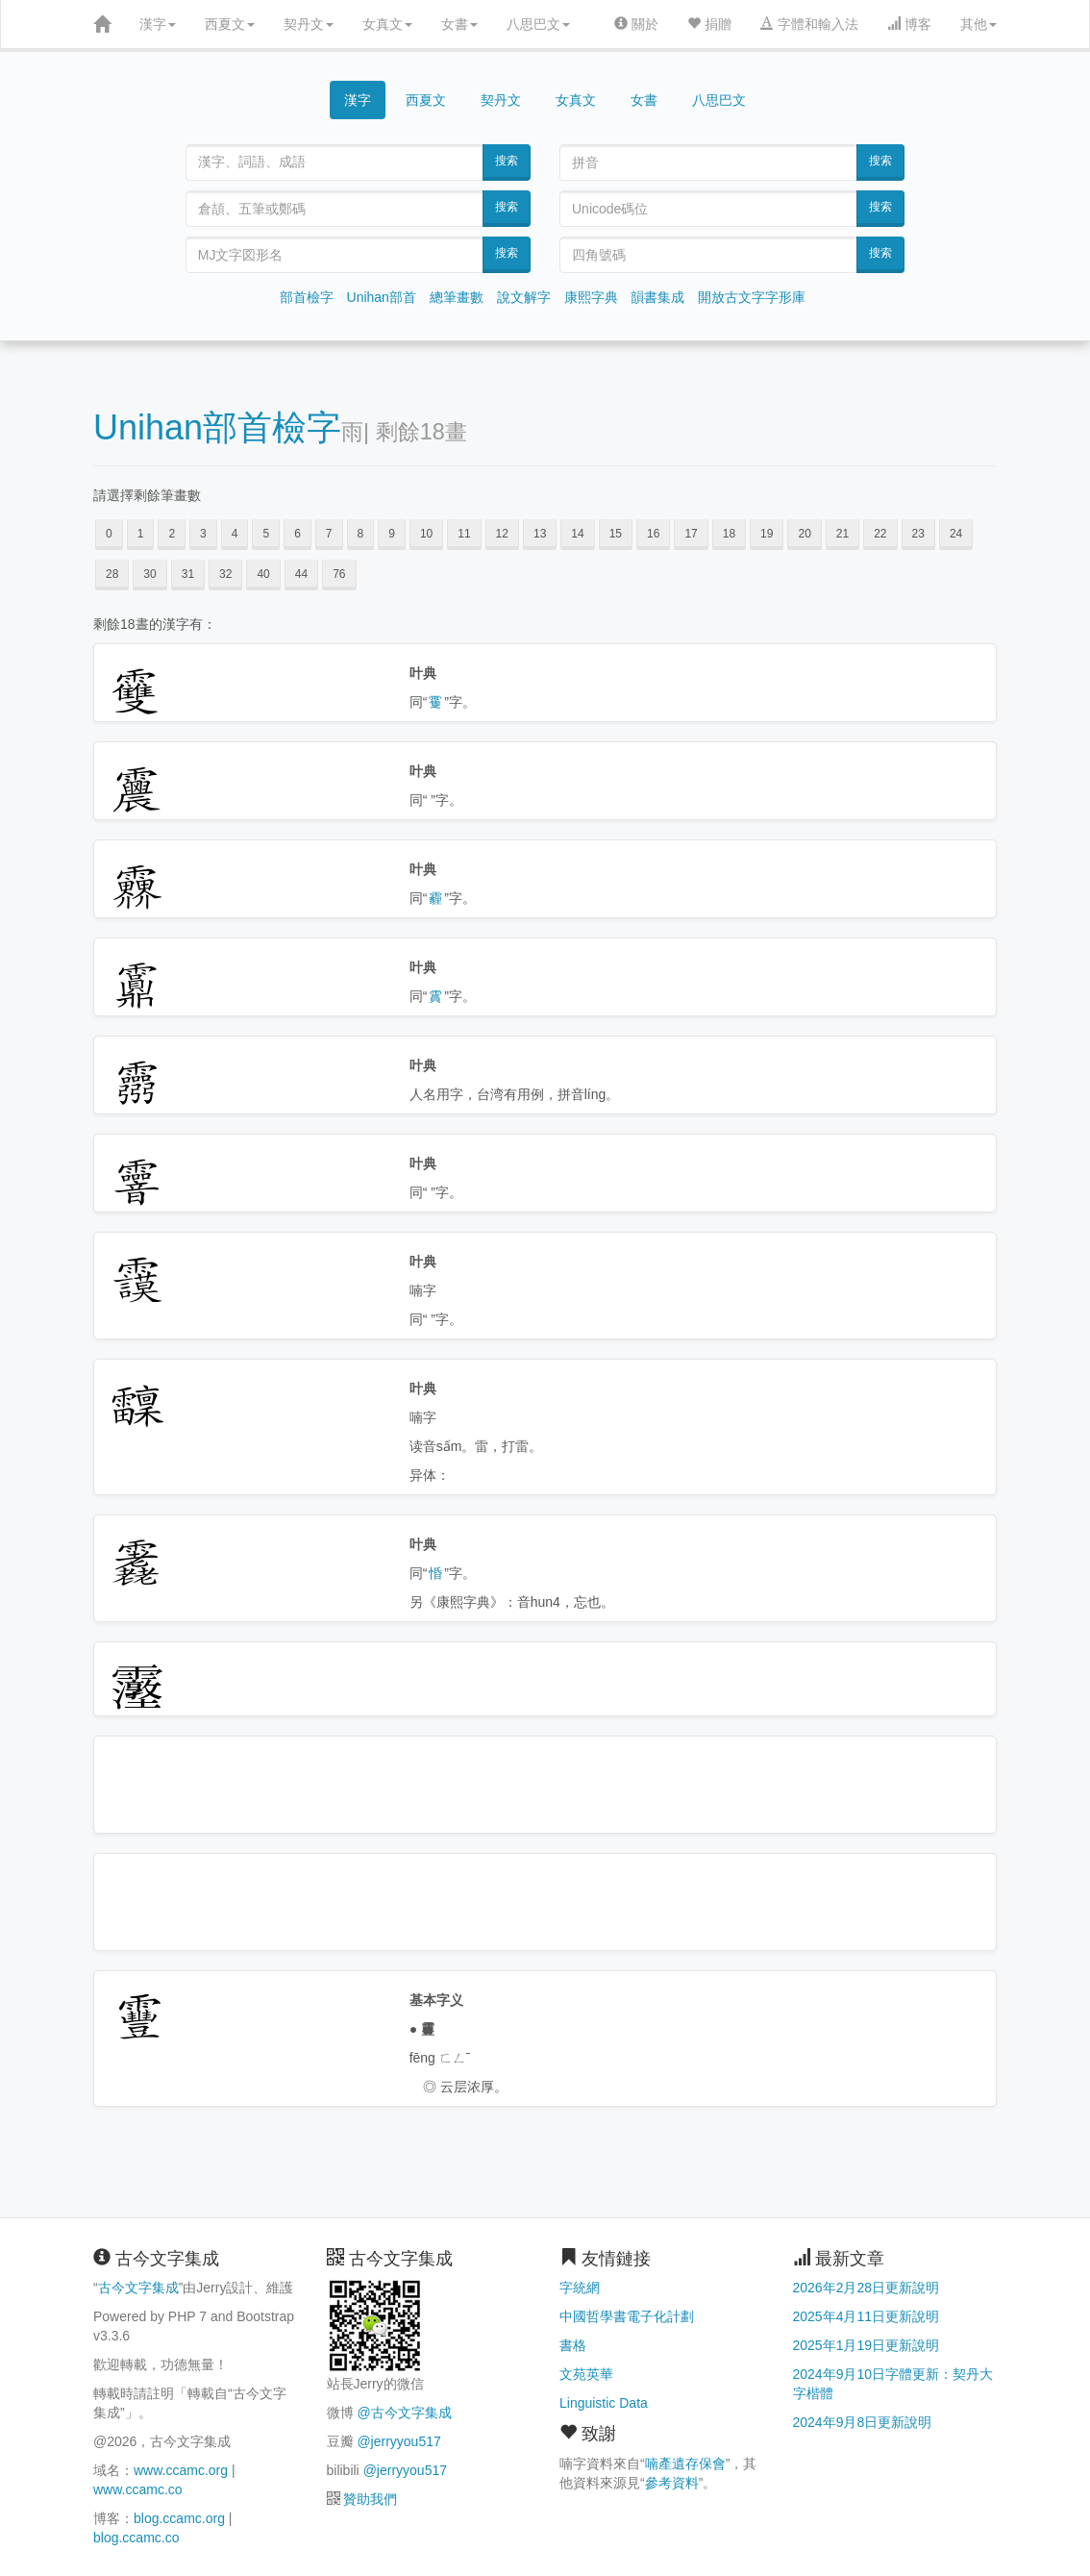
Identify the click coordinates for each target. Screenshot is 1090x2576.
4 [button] (235, 533)
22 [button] (880, 533)
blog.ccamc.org (179, 2518)
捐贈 (709, 24)
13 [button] (539, 533)
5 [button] (265, 533)
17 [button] (690, 533)
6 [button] (297, 533)
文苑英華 (586, 2374)
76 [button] (339, 574)
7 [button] (329, 533)
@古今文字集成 (404, 2412)
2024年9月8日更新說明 (862, 2422)
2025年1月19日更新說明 (866, 2345)
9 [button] (391, 533)
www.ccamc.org (181, 2470)
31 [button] (188, 574)
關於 (636, 24)
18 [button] (729, 533)
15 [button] (615, 533)
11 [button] (464, 533)
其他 (978, 24)
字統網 (579, 2287)
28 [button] (112, 574)
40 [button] (263, 574)
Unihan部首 (381, 297)
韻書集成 (657, 297)
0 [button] (109, 533)
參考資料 (672, 2482)
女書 (459, 24)
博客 (909, 24)
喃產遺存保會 (685, 2463)
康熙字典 (591, 297)
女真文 (387, 24)
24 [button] (956, 533)
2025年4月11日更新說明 (866, 2316)
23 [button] (918, 533)
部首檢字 (307, 297)
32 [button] (225, 574)
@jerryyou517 (398, 2441)
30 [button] (149, 574)
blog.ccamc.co (136, 2537)
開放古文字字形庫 (751, 297)
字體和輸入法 (809, 24)
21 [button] (842, 533)
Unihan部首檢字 (217, 427)
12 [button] (502, 533)
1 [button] (140, 533)
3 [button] (203, 533)
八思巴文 (538, 24)
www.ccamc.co (138, 2489)
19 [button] (766, 533)
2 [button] (171, 533)
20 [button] (804, 533)
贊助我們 (370, 2499)
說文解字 (524, 297)
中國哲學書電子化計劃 (626, 2316)
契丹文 (309, 24)
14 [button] (577, 533)
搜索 (506, 160)
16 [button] (653, 533)
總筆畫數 (456, 297)
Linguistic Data (603, 2403)
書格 (572, 2345)
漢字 (157, 24)
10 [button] (426, 533)
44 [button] (301, 574)
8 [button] (361, 533)
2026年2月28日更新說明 (866, 2287)
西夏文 (230, 24)
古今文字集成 (138, 2287)
